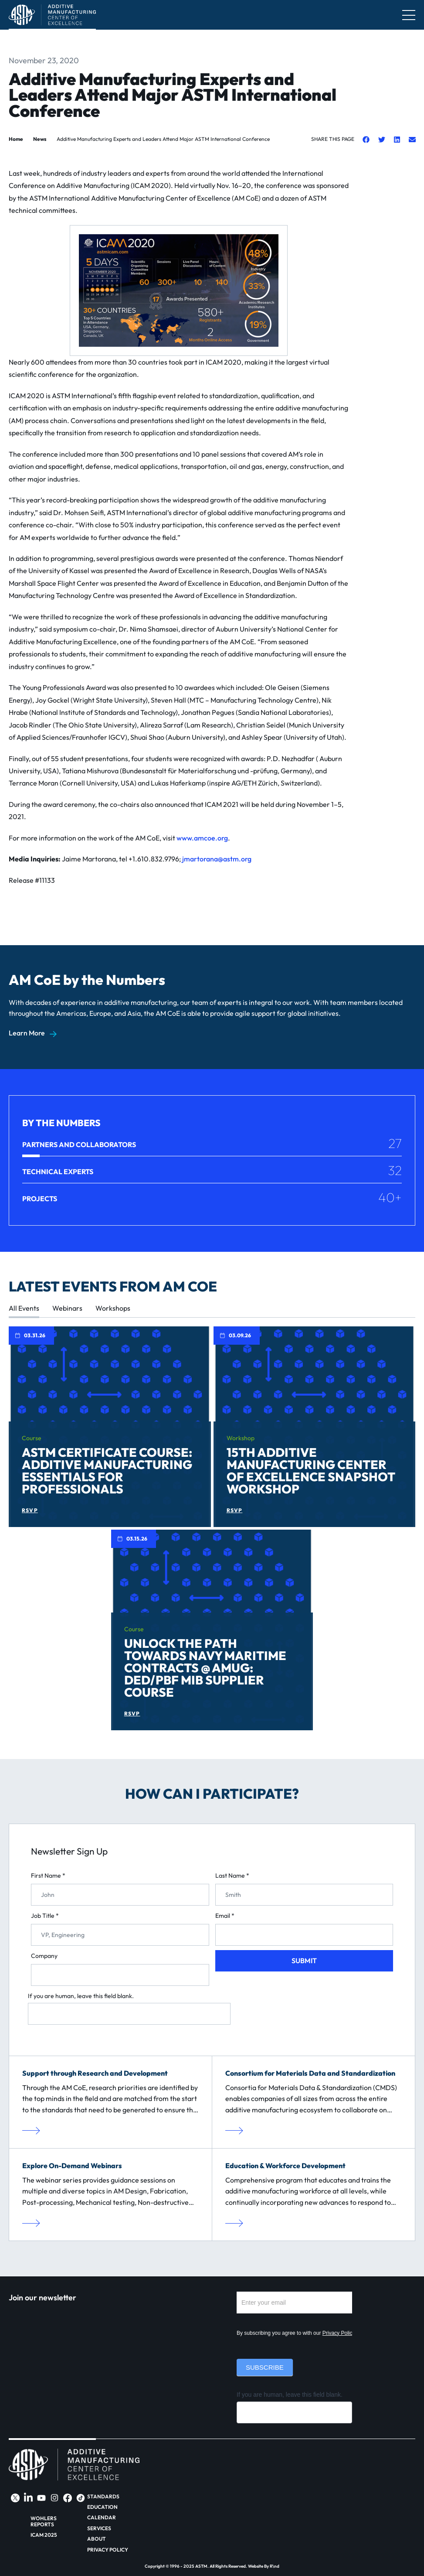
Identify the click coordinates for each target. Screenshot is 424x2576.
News (40, 139)
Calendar (101, 2518)
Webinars (67, 1308)
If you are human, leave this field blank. (81, 1996)
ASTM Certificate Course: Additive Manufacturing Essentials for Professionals (107, 1470)
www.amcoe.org (202, 838)
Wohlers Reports (44, 2521)
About (96, 2539)
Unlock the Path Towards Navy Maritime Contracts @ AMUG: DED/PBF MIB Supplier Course (205, 1668)
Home (16, 139)
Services (99, 2528)
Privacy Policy (338, 2333)
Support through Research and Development (95, 2073)
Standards (103, 2497)
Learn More (27, 1033)
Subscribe (265, 2367)
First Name (48, 1875)
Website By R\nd (263, 2566)
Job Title (45, 1916)
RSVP (30, 1510)
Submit (304, 1960)
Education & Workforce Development (285, 2165)
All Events (24, 1308)
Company (44, 1956)
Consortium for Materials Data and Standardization (310, 2073)
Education (102, 2507)
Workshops (112, 1308)
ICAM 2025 (44, 2535)
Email (224, 1916)
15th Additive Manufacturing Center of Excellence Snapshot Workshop (311, 1470)
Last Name (232, 1875)
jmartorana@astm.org (216, 858)
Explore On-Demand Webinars (72, 2165)
